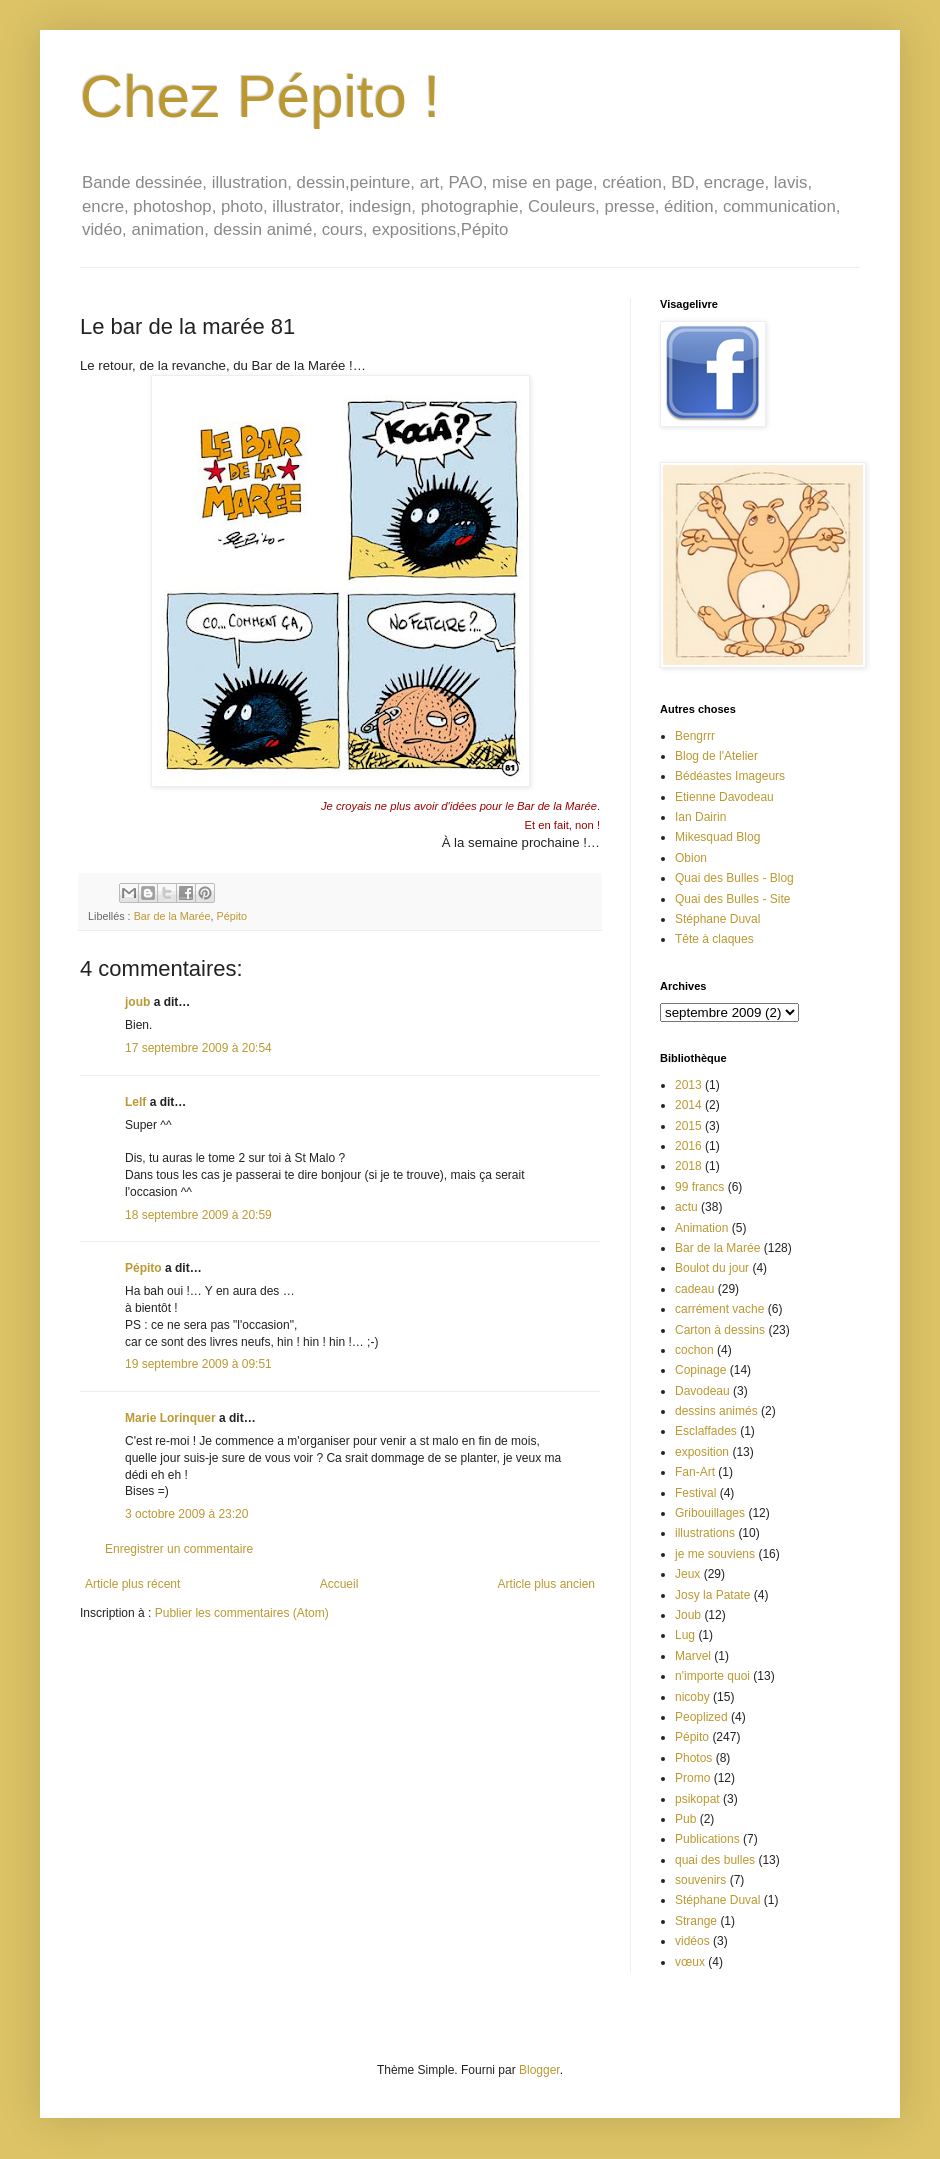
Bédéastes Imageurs (730, 776)
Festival (695, 1493)
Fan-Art (695, 1472)
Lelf (135, 1102)
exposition (702, 1452)
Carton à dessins (720, 1330)
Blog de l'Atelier (716, 756)
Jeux (687, 1574)
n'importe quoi (712, 1676)
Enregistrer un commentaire (179, 1549)
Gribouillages (710, 1513)
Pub (685, 1819)
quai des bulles (715, 1860)
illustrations (705, 1533)
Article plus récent (132, 1584)
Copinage (700, 1370)
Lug (685, 1635)
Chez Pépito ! (260, 96)
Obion (691, 858)
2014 (688, 1105)
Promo (692, 1778)
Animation (701, 1228)
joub (137, 1002)
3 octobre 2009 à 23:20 (186, 1514)
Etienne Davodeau (724, 797)
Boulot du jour (712, 1268)
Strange (696, 1921)
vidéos (692, 1941)
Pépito (231, 916)
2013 (688, 1085)
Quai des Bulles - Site (732, 899)
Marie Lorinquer (170, 1418)
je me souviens (715, 1554)
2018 (688, 1166)
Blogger (539, 2070)
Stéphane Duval (717, 919)
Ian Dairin (700, 817)
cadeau (694, 1289)
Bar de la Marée (172, 916)
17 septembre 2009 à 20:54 (198, 1048)
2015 (688, 1126)
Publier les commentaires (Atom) (242, 1613)
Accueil (339, 1584)
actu (686, 1207)
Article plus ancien (546, 1584)
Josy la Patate (712, 1595)
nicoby (692, 1697)
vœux (690, 1962)
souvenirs (700, 1880)
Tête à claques (714, 939)
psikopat (697, 1799)
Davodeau (702, 1391)
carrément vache (719, 1309)
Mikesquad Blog (717, 837)
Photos (693, 1758)
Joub (688, 1615)
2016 (688, 1146)
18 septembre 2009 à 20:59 (198, 1215)
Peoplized (701, 1717)
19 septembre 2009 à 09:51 (198, 1364)
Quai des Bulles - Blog (734, 878)
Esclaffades (706, 1431)
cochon (694, 1350)
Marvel (693, 1656)
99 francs (699, 1187)
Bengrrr (695, 736)
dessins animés (716, 1411)
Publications (707, 1839)
